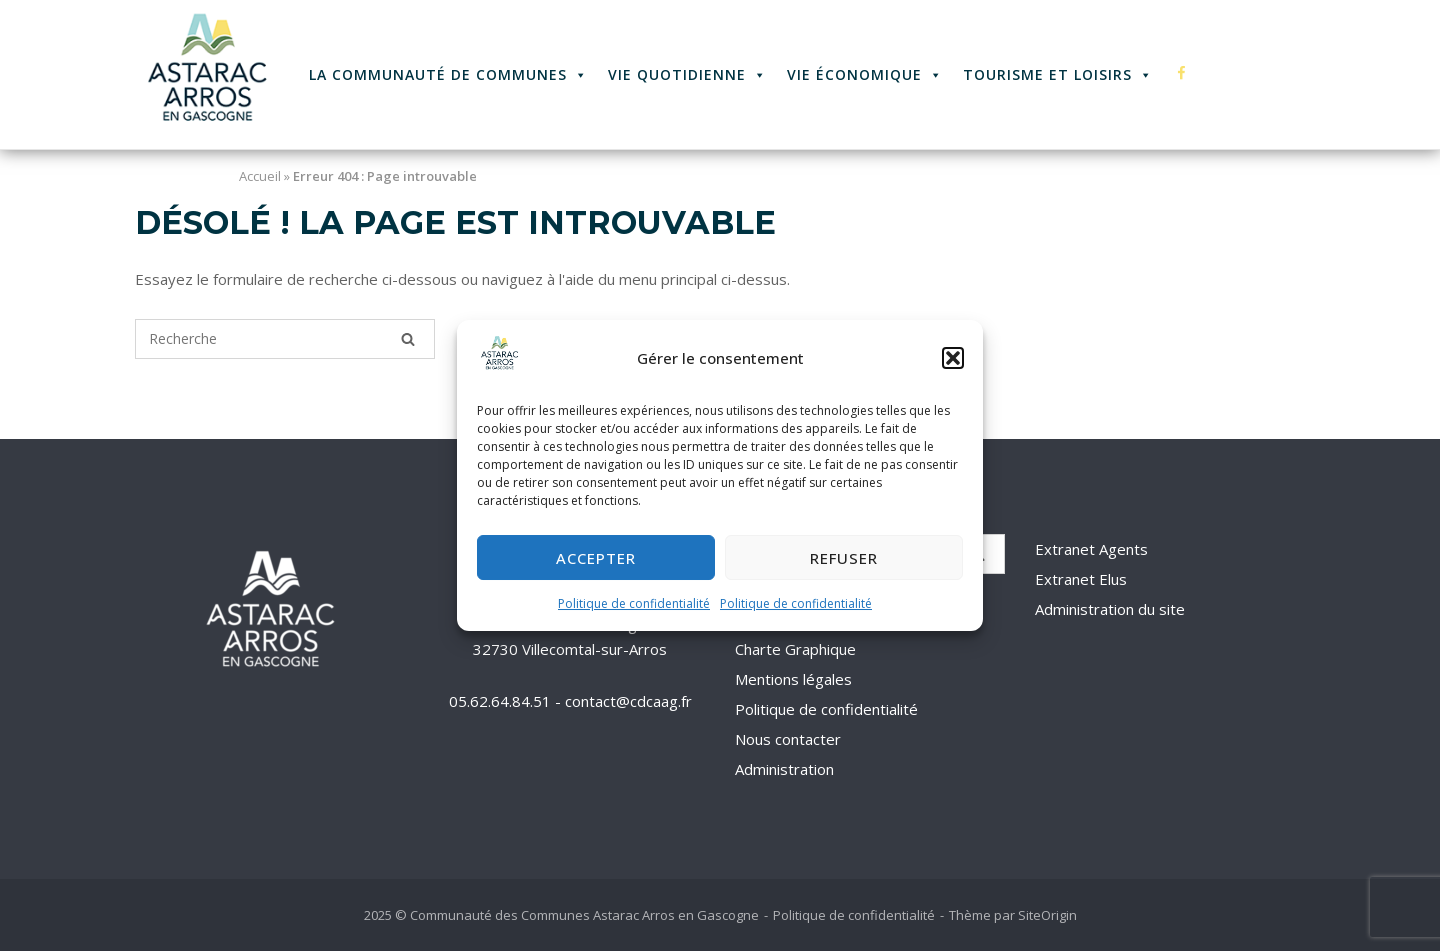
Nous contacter (788, 739)
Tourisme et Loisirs (1058, 75)
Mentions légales (793, 679)
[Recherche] (408, 339)
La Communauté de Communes (448, 75)
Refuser (844, 558)
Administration (784, 769)
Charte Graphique (795, 649)
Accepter (596, 558)
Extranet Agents (1091, 549)
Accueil (260, 176)
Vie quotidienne (687, 75)
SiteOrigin (1047, 915)
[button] (953, 359)
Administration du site (1110, 609)
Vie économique (865, 75)
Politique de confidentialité (634, 604)
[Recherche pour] (285, 339)
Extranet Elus (1081, 579)
